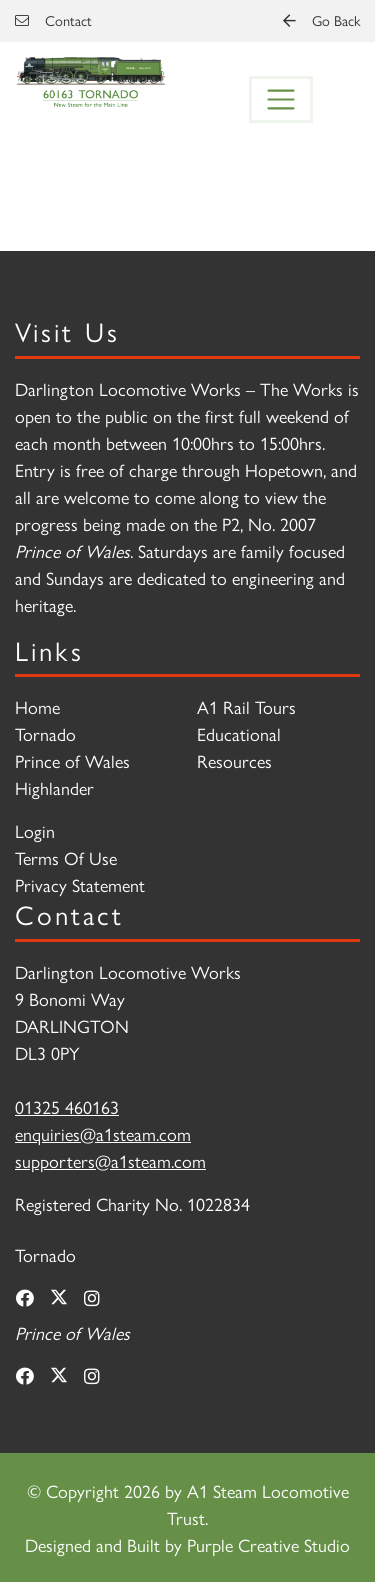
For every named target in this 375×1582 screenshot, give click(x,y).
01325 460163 (67, 1106)
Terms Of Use (66, 857)
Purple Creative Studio (268, 1544)
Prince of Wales (72, 760)
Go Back (321, 20)
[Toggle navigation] (281, 100)
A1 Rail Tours (246, 706)
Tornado (45, 733)
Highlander (54, 787)
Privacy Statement (80, 884)
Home (37, 706)
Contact (53, 20)
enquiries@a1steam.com (103, 1133)
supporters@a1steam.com (110, 1160)
